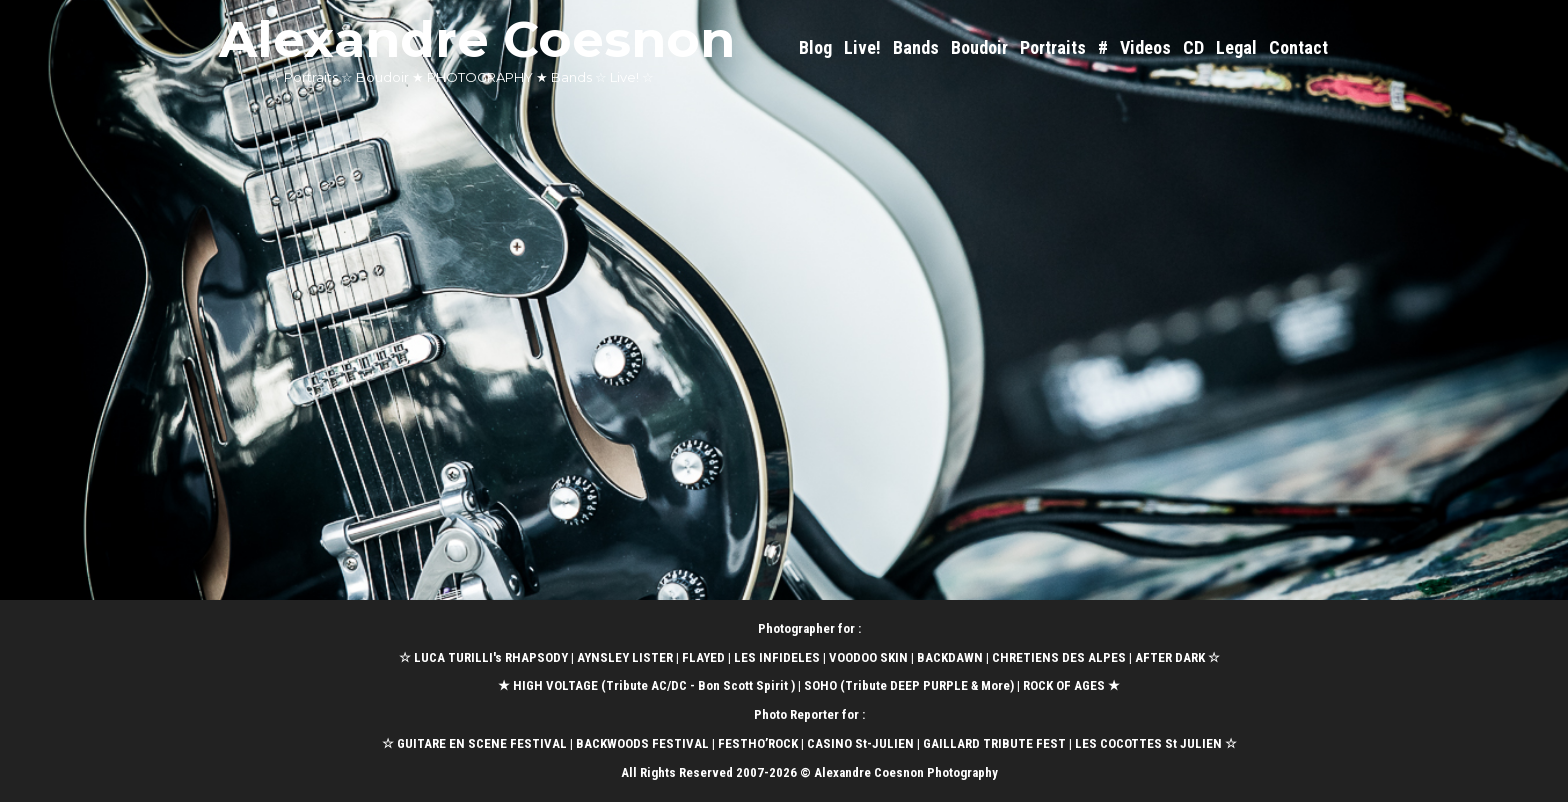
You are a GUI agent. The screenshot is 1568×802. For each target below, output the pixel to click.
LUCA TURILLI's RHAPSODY (491, 657)
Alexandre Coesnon (477, 39)
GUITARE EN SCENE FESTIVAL (480, 743)
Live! (862, 47)
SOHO (820, 685)
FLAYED (703, 657)
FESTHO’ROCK (758, 743)
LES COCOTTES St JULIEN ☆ (1156, 743)
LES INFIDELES (777, 657)
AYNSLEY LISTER (625, 657)
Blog (815, 47)
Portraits (1053, 47)
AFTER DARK (1170, 657)
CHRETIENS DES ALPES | (1063, 657)
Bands (916, 47)
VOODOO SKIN (868, 657)
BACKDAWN (950, 657)
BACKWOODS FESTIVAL (642, 743)
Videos (1145, 47)
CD (1193, 47)
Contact (1298, 47)
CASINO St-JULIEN (860, 743)
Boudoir (979, 47)
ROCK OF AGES (1064, 685)
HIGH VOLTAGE (555, 685)
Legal (1236, 47)
